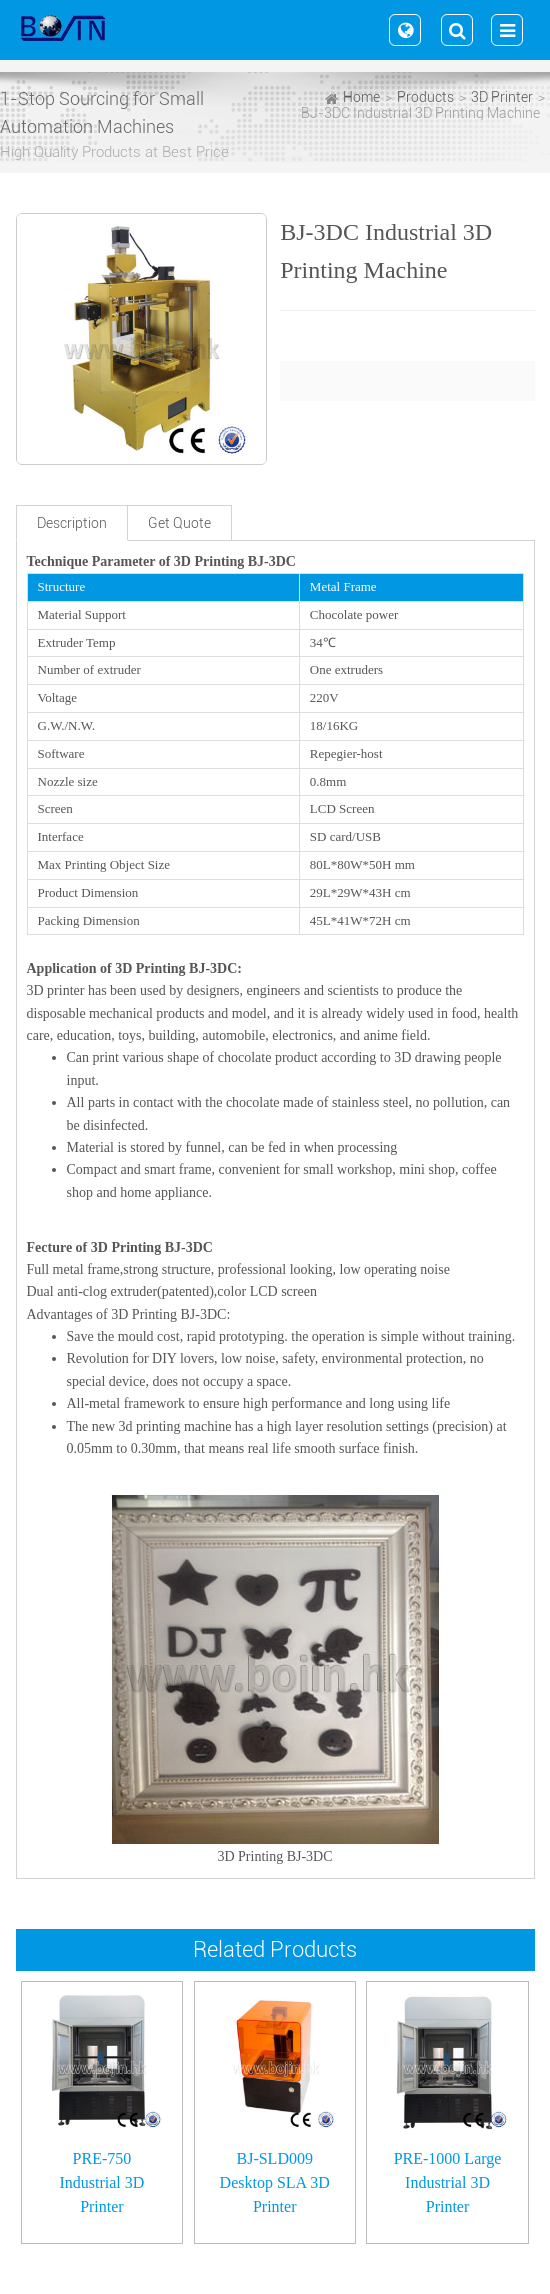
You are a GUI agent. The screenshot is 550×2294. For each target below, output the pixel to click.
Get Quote (179, 523)
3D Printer (502, 97)
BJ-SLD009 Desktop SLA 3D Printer (275, 2182)
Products (425, 97)
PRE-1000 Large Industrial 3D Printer (448, 2182)
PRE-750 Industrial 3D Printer (101, 2182)
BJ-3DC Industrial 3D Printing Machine (420, 113)
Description (72, 523)
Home (361, 97)
